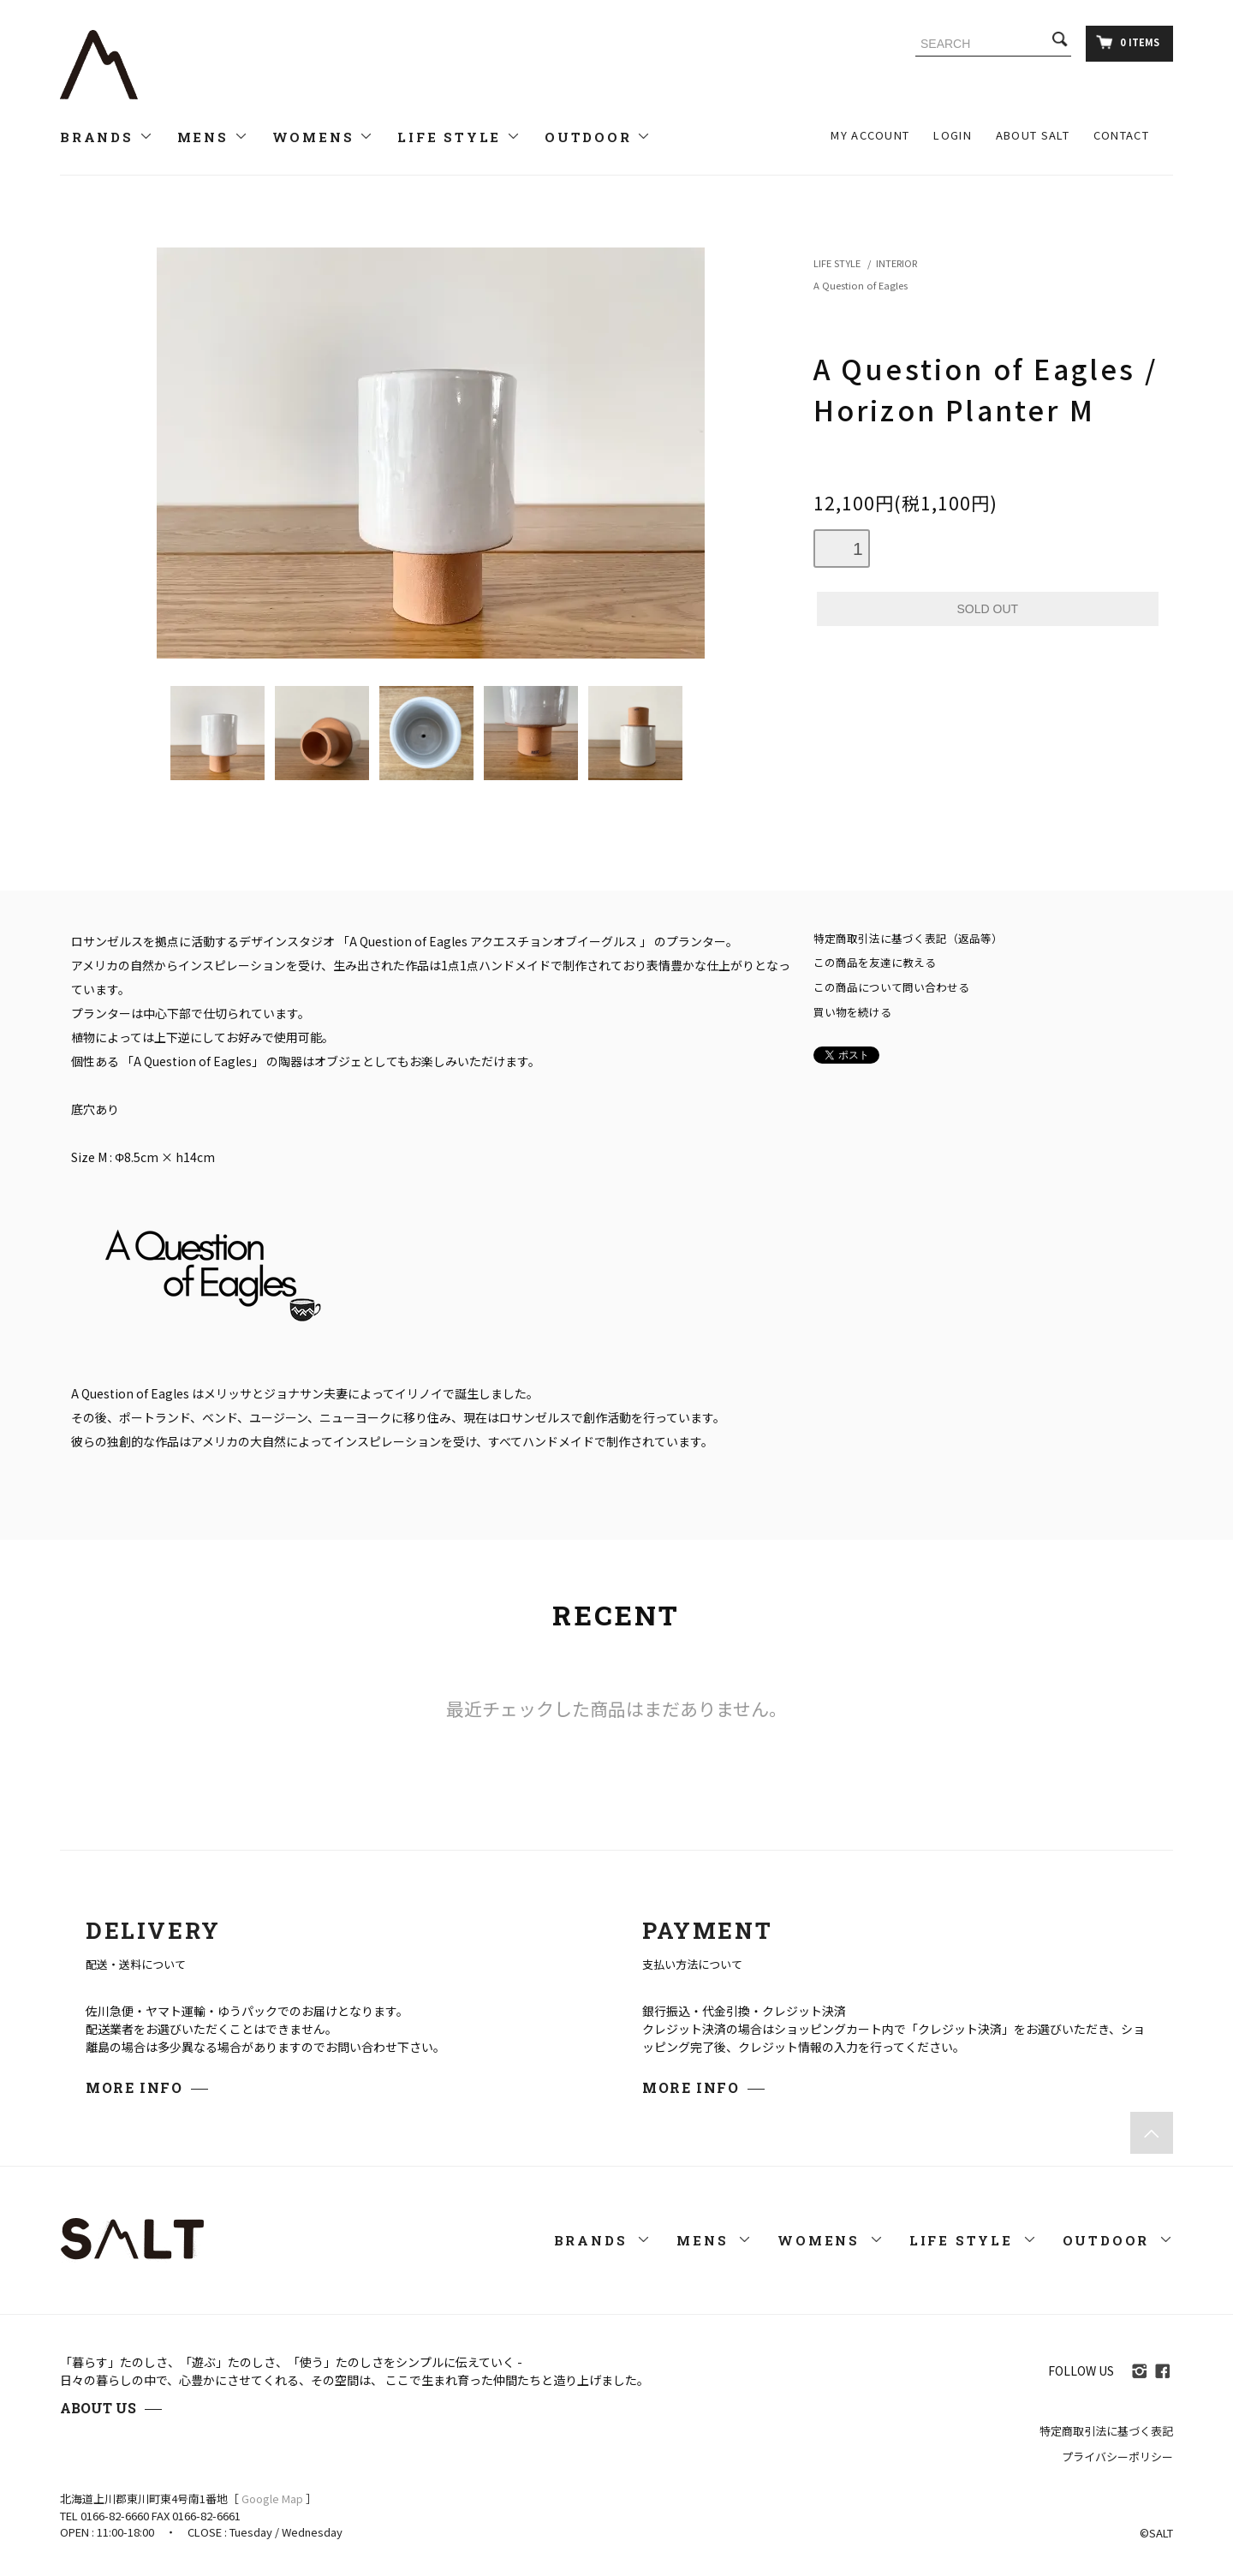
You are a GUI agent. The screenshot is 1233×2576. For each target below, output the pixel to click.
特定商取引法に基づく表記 (1106, 2431)
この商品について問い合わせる (891, 987)
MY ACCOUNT (870, 135)
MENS (212, 137)
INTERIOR (896, 263)
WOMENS (323, 137)
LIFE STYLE (459, 137)
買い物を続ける (852, 1012)
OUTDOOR (598, 137)
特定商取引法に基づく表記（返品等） (908, 938)
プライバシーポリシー (1117, 2456)
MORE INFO (134, 2087)
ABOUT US (98, 2408)
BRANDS (106, 137)
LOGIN (952, 135)
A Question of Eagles (860, 285)
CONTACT (1121, 135)
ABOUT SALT (1032, 135)
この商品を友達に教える (874, 962)
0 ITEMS (1127, 42)
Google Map (272, 2498)
